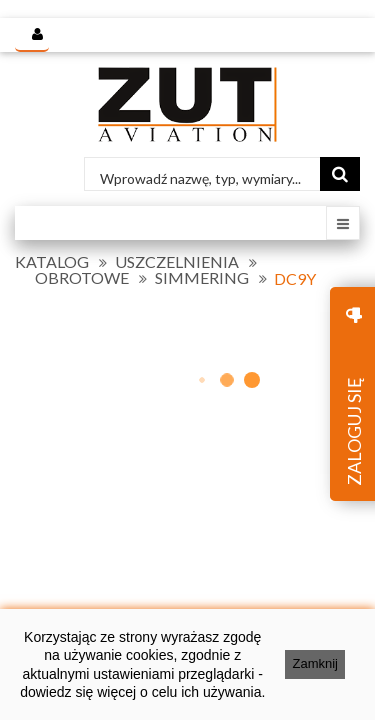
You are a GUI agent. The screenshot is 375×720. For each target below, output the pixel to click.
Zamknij (315, 663)
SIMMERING (202, 278)
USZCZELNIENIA (177, 262)
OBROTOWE (82, 278)
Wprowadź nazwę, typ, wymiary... (200, 178)
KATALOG (52, 262)
